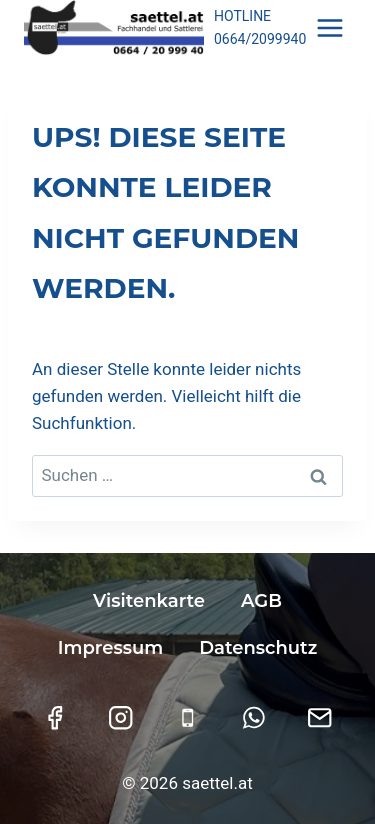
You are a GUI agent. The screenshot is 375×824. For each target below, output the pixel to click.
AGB (261, 601)
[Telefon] (187, 717)
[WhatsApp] (253, 717)
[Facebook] (54, 717)
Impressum (110, 648)
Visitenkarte (149, 601)
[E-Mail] (320, 717)
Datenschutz (258, 648)
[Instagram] (121, 717)
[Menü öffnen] (329, 27)
